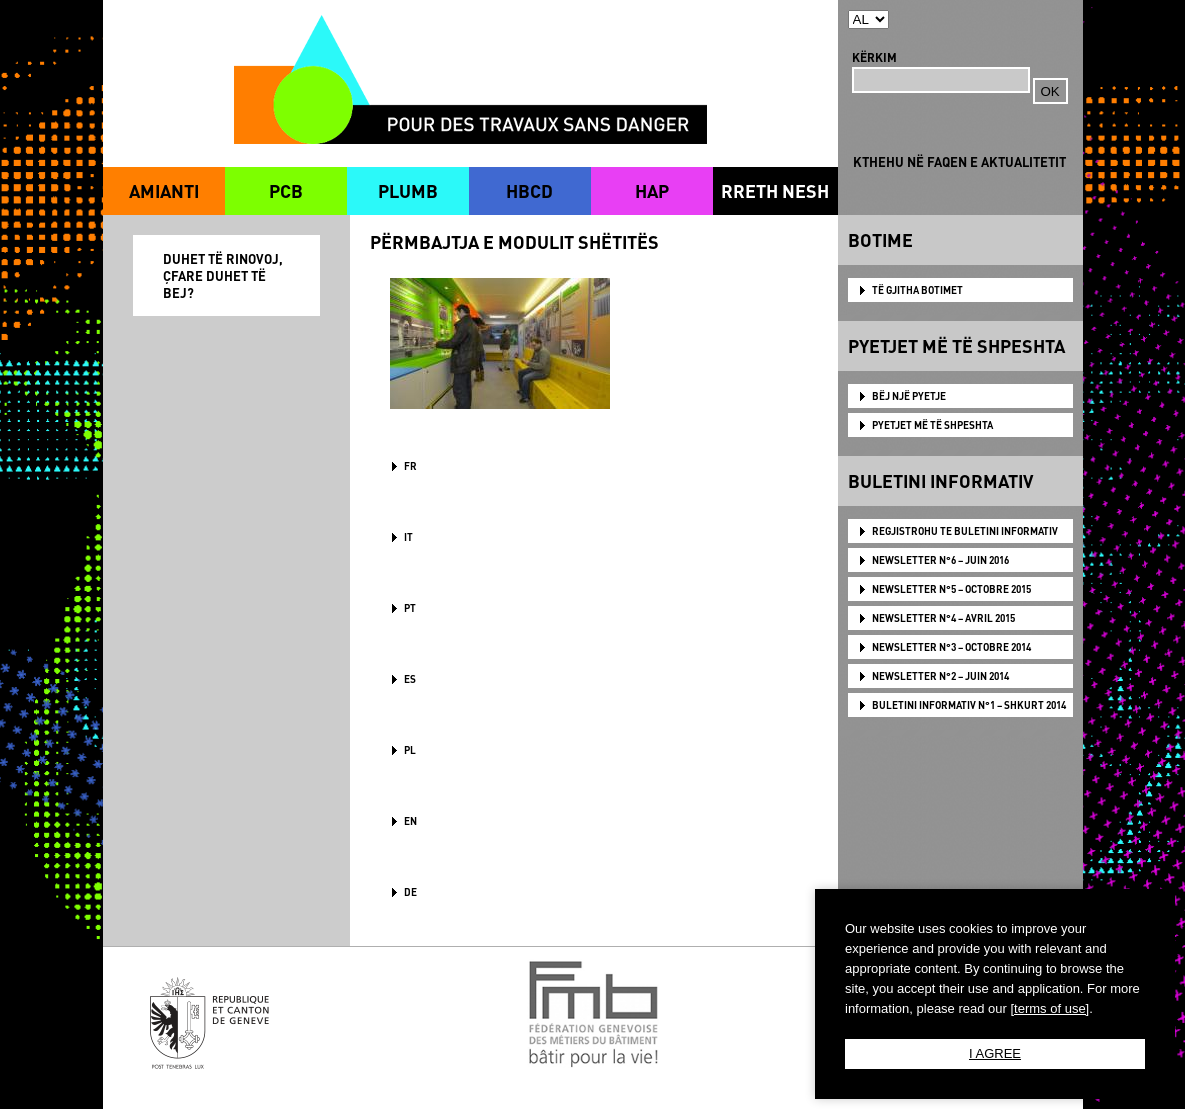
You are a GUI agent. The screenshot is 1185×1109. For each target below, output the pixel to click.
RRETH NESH (775, 190)
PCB (286, 190)
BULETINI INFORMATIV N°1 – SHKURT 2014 (969, 705)
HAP (652, 190)
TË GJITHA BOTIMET (917, 290)
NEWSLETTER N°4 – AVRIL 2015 (943, 618)
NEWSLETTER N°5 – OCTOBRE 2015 (951, 589)
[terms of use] (1049, 1008)
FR (410, 466)
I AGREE (995, 1053)
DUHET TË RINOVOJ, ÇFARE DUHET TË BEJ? (223, 275)
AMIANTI (164, 190)
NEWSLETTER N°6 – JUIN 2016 (940, 560)
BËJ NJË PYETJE (909, 396)
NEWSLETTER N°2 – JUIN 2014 (940, 676)
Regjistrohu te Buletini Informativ (965, 531)
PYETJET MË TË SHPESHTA (932, 425)
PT (410, 608)
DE (410, 892)
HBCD (529, 190)
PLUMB (408, 190)
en (410, 821)
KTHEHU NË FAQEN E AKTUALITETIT (959, 161)
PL (410, 750)
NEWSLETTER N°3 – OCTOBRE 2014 (951, 647)
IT (408, 537)
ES (410, 679)
